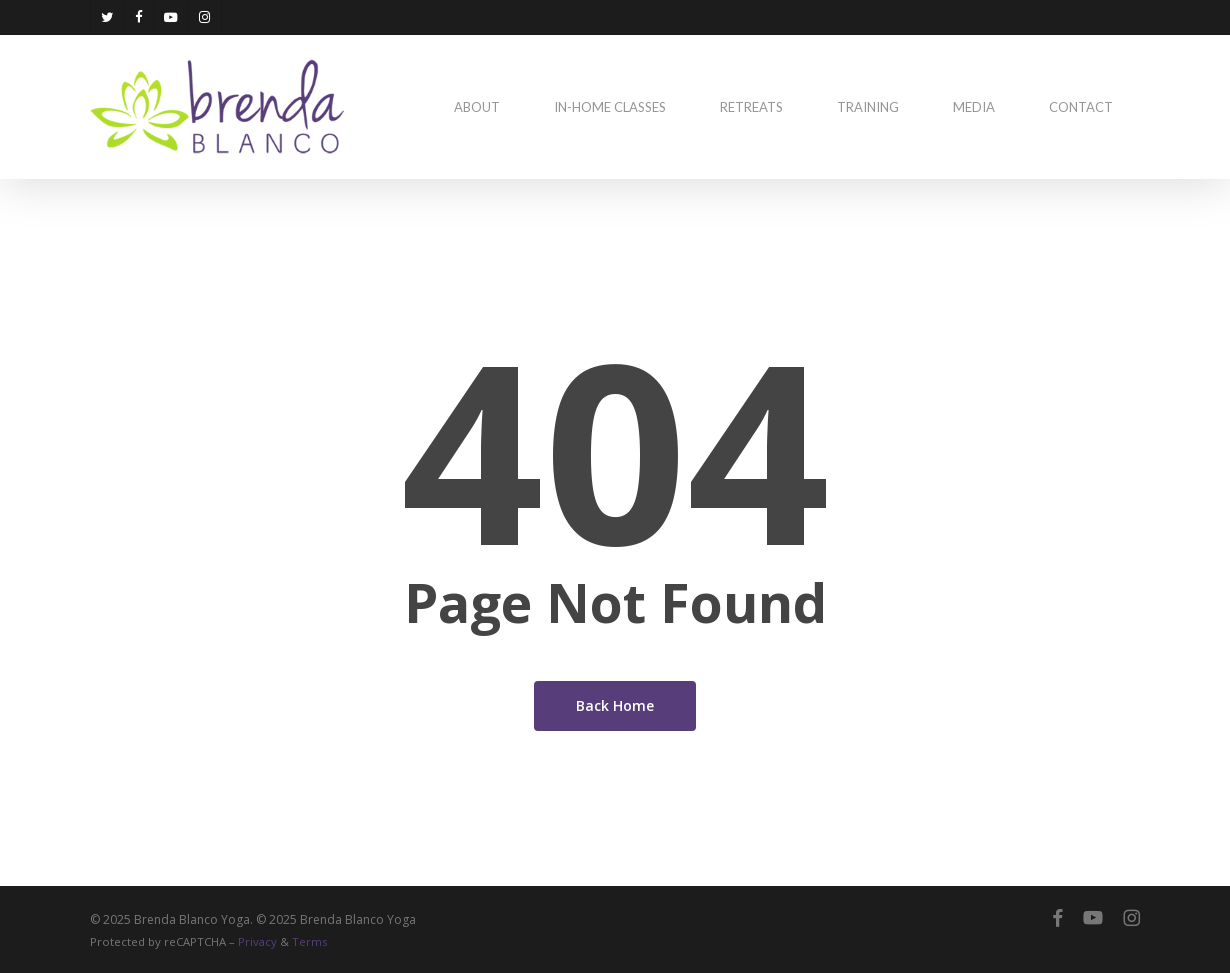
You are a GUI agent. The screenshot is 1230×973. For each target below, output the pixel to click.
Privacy (257, 941)
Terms (309, 941)
